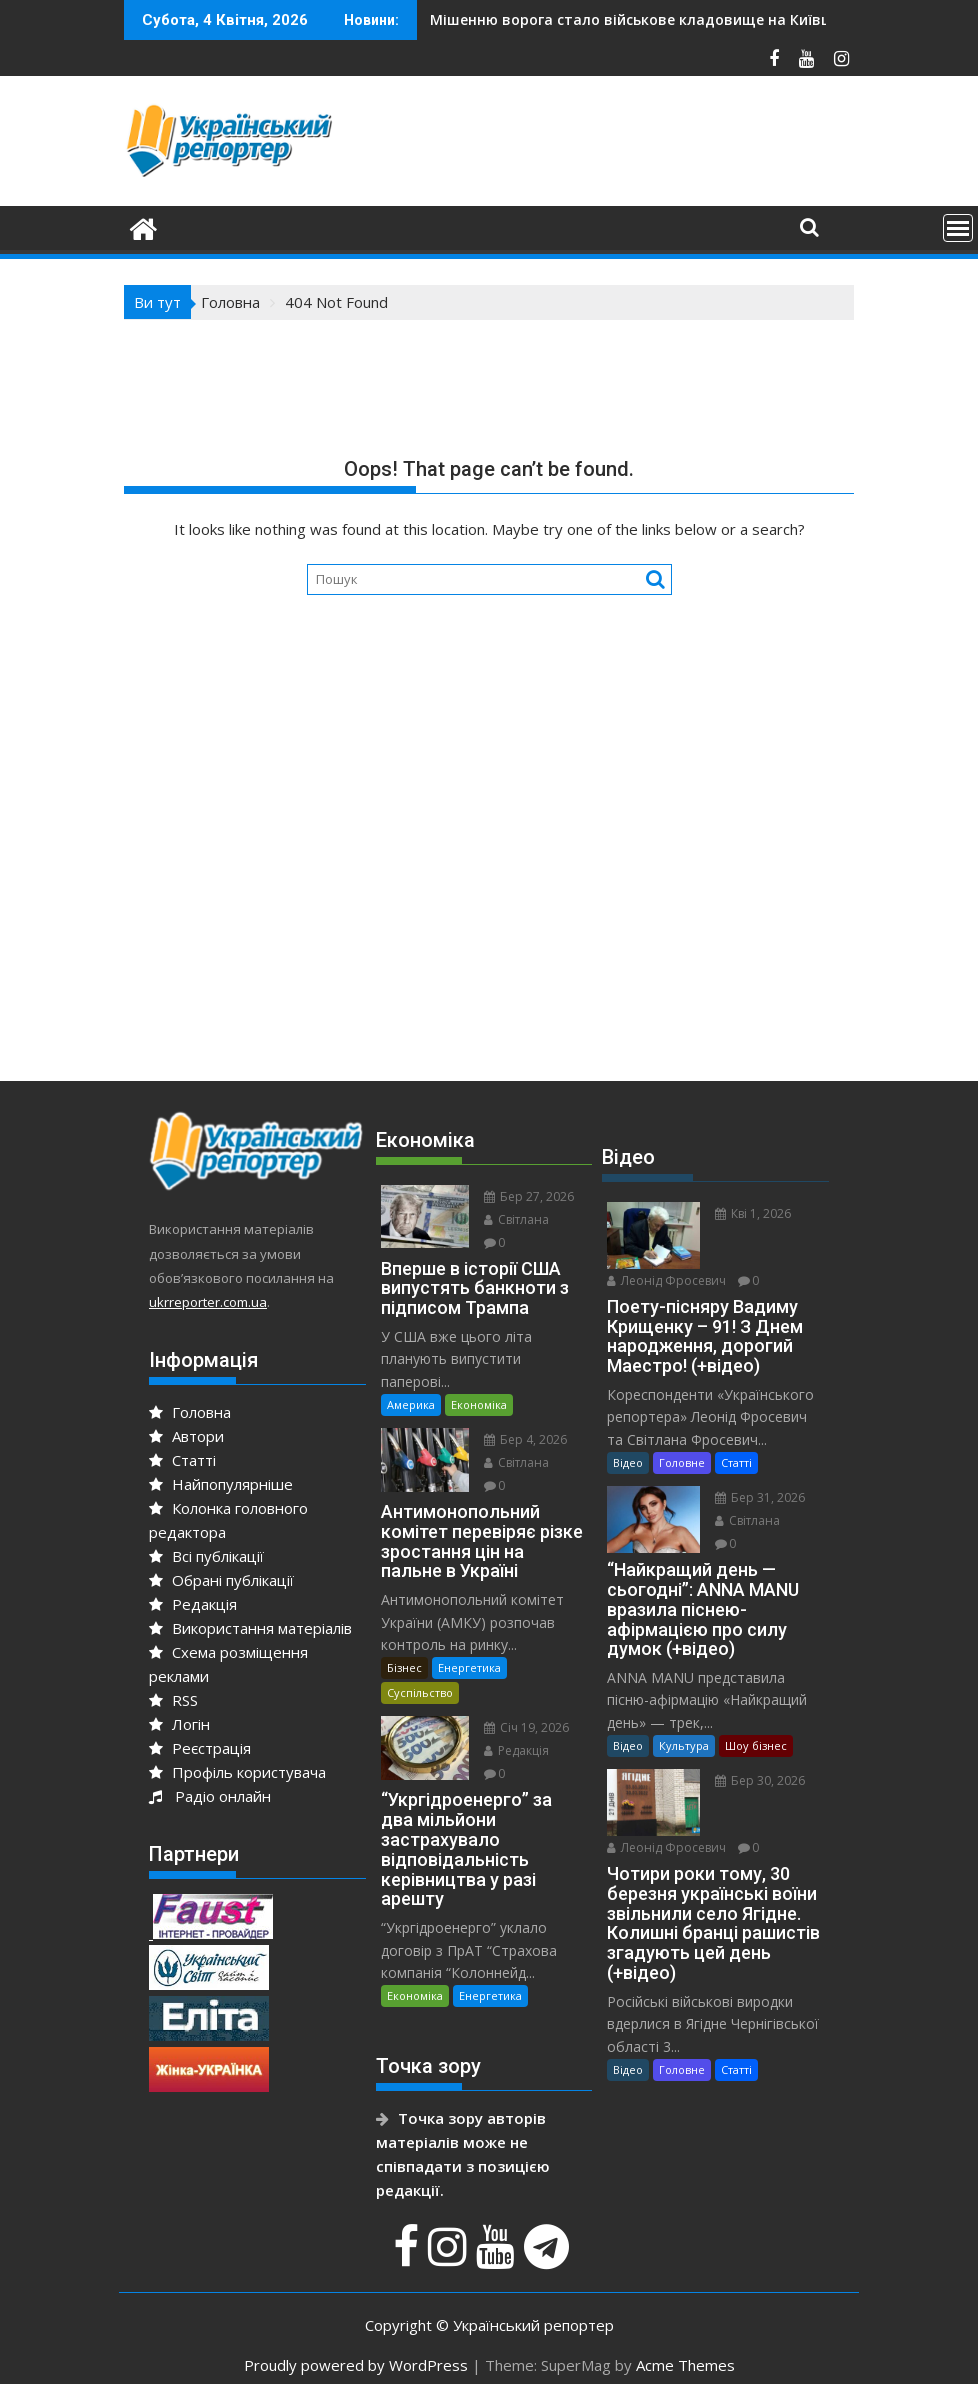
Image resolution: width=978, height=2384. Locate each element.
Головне (682, 1462)
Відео (628, 1462)
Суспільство (420, 1692)
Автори (186, 1436)
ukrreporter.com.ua (208, 1302)
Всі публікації (206, 1556)
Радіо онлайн (210, 1796)
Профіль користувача (237, 1772)
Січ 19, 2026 (526, 1727)
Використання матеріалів (250, 1628)
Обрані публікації (221, 1580)
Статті (182, 1460)
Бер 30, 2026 (760, 1780)
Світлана (516, 1219)
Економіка (479, 1404)
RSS (173, 1700)
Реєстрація (200, 1748)
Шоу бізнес (756, 1745)
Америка (411, 1404)
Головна (190, 1412)
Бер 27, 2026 (529, 1196)
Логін (179, 1724)
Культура (684, 1745)
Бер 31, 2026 (760, 1497)
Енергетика (469, 1667)
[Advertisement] (489, 894)
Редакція (193, 1604)
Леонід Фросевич (666, 1280)
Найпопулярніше (221, 1484)
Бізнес (404, 1667)
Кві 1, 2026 (753, 1213)
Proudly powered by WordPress (356, 2365)
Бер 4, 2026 (525, 1439)
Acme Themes (685, 2365)
